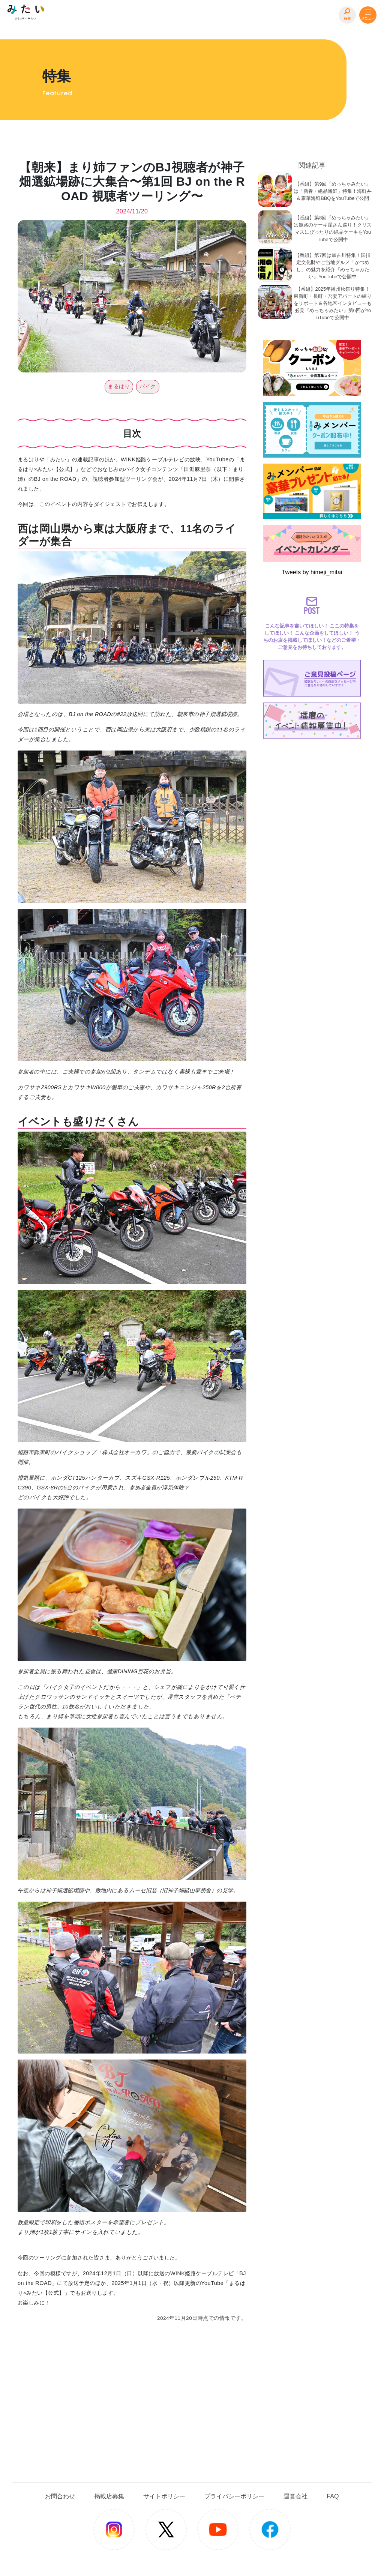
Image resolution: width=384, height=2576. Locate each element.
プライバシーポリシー (234, 2496)
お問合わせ (60, 2496)
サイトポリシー (164, 2496)
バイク (148, 386)
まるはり (119, 386)
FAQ (333, 2496)
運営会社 (296, 2496)
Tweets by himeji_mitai (312, 572)
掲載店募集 (109, 2496)
